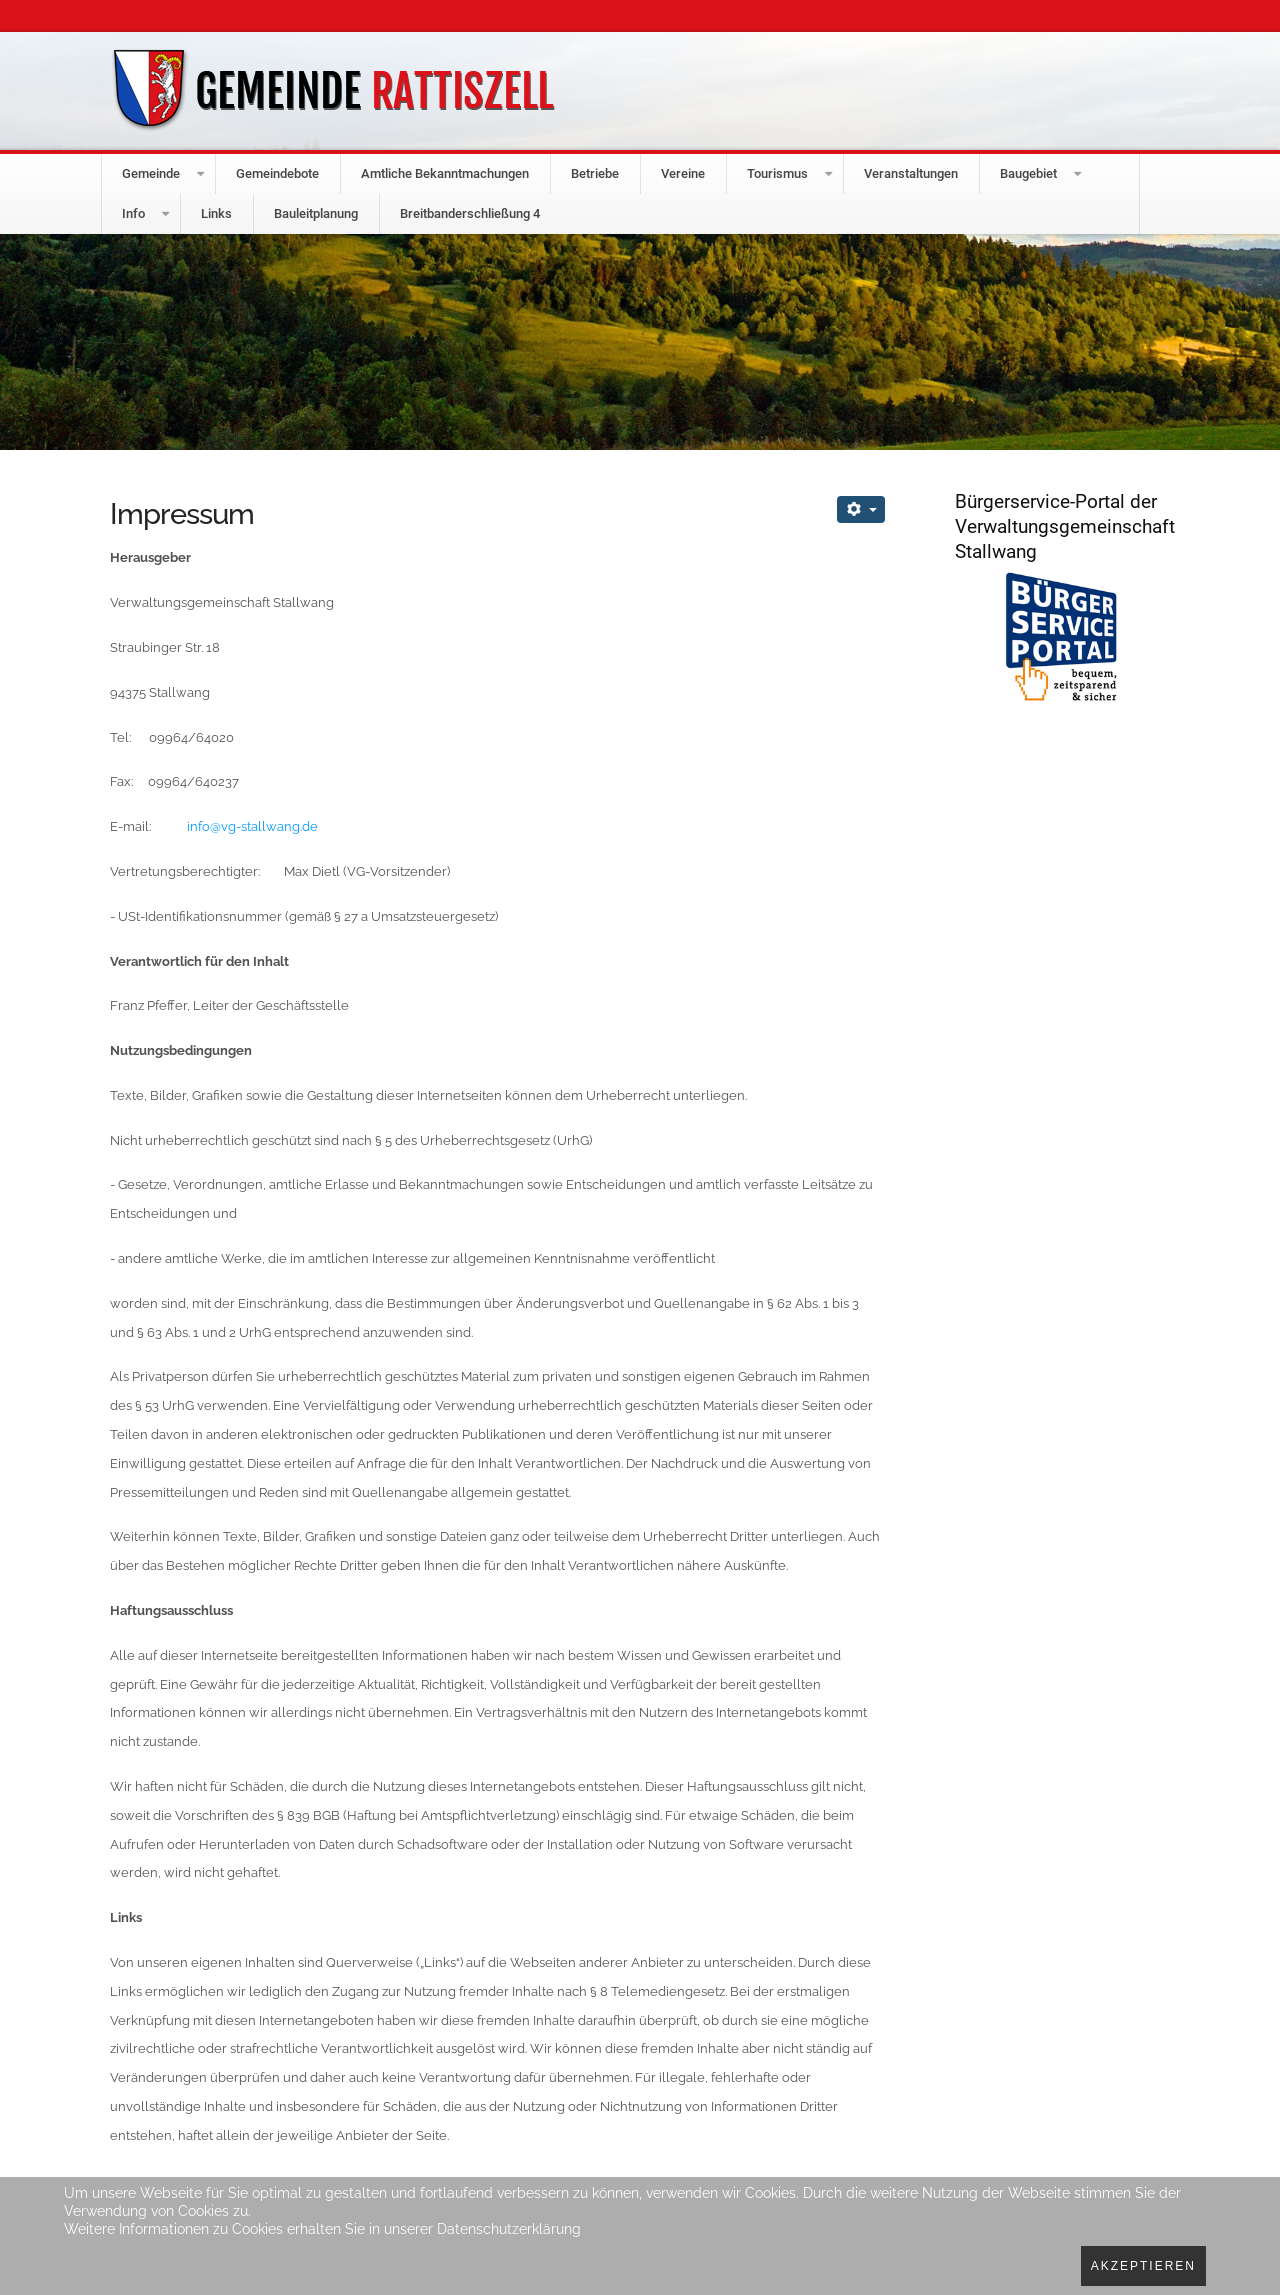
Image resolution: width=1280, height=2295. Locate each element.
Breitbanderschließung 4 (470, 213)
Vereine (683, 173)
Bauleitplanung (316, 213)
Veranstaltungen (911, 173)
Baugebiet (1028, 173)
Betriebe (595, 173)
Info (133, 213)
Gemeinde (151, 173)
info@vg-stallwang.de (252, 826)
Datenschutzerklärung (509, 2229)
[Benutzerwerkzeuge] (861, 509)
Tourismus (777, 173)
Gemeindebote (277, 173)
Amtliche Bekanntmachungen (445, 173)
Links (216, 213)
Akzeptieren (1143, 2266)
